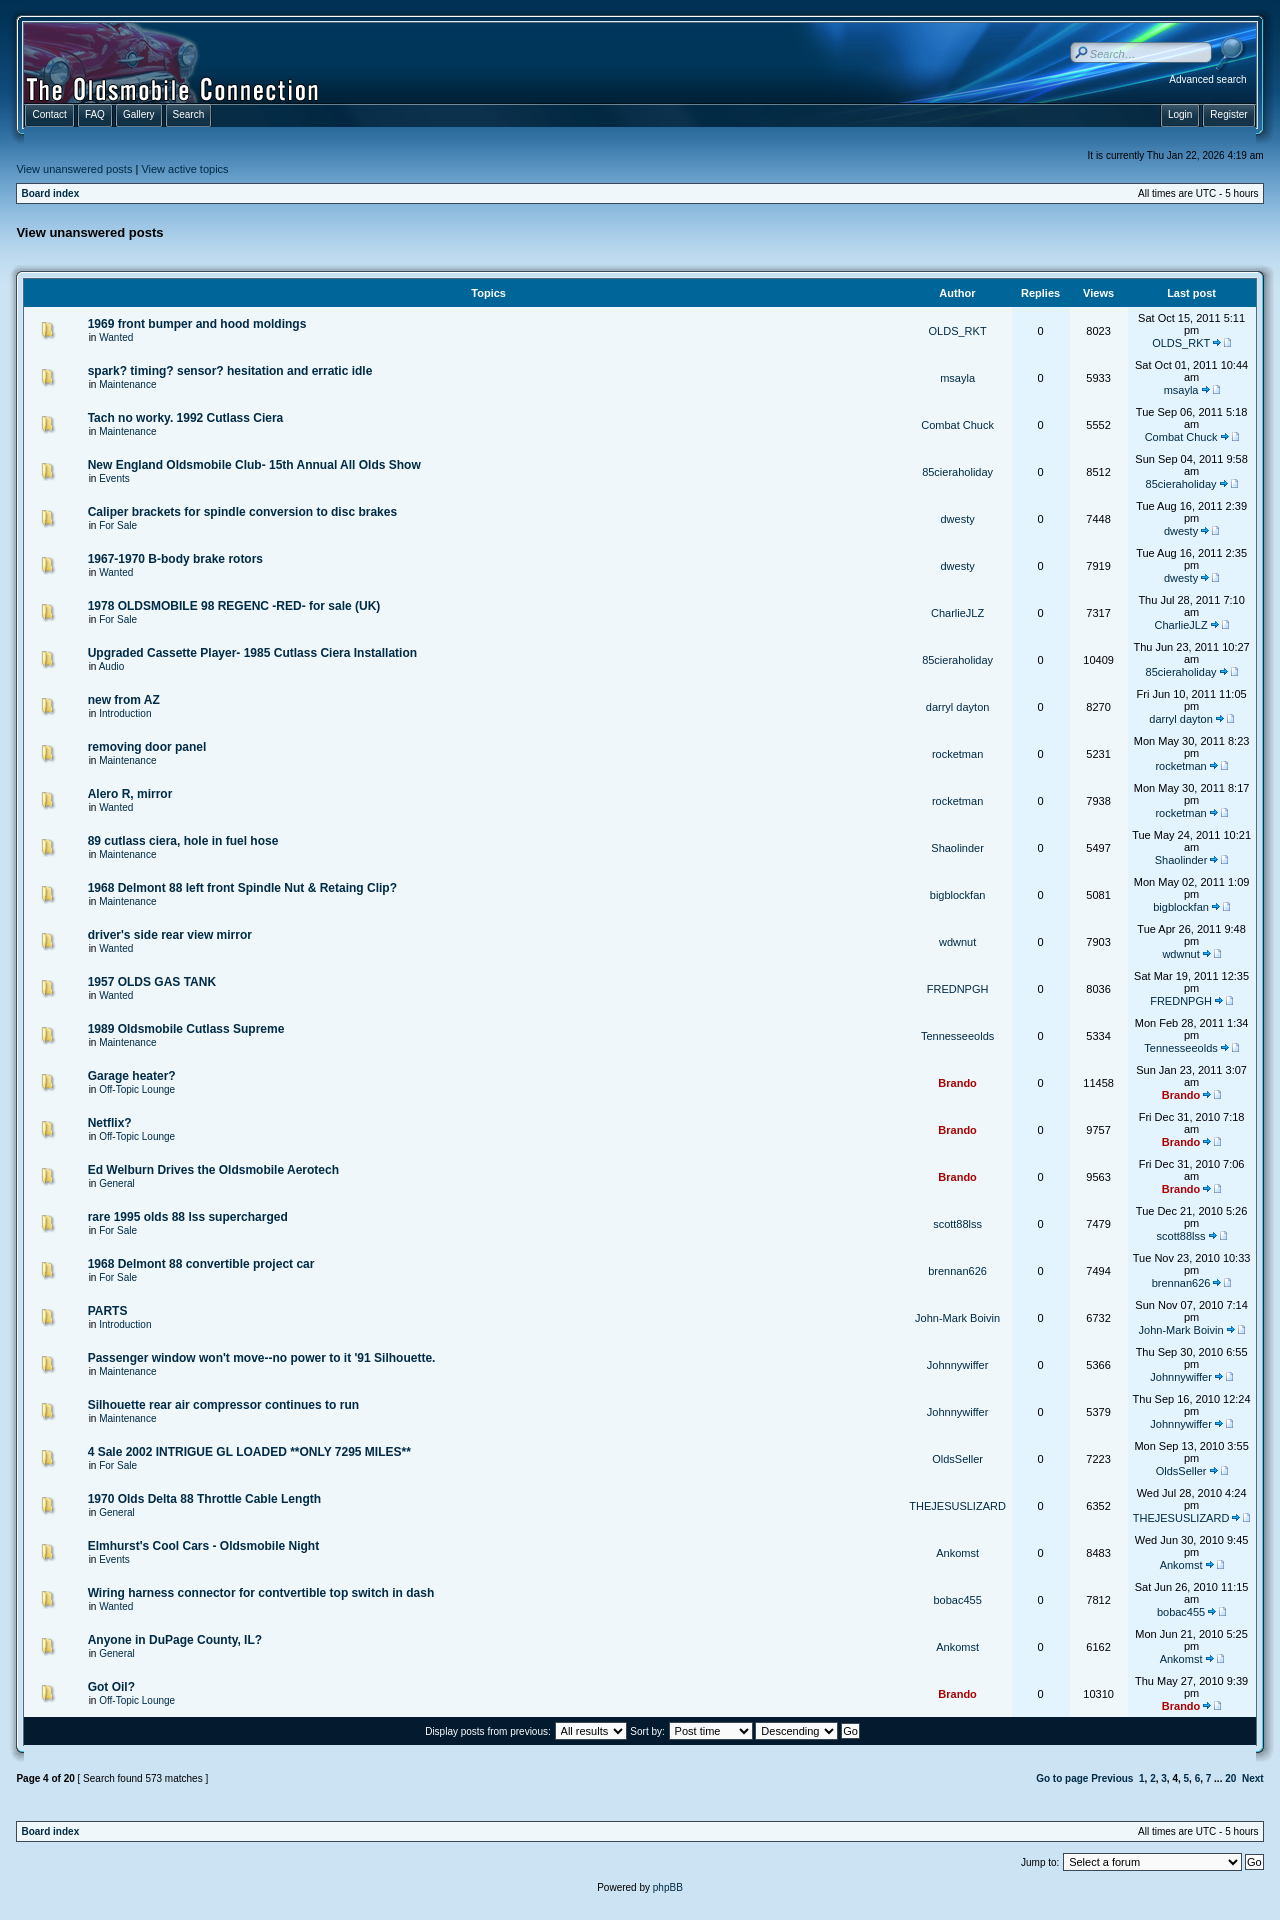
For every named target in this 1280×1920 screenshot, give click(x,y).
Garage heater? (132, 1076)
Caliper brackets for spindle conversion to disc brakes (242, 512)
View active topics (184, 169)
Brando (957, 1083)
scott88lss (957, 1224)
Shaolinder (957, 848)
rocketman (957, 754)
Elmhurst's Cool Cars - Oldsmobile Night (204, 1546)
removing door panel (147, 747)
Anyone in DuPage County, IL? (175, 1640)
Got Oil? (111, 1687)
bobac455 (957, 1600)
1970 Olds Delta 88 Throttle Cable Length (204, 1499)
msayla (957, 378)
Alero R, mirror (130, 794)
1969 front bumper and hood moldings (197, 324)
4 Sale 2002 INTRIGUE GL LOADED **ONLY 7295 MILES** (249, 1452)
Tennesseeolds (957, 1036)
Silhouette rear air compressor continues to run (223, 1405)
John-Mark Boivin (957, 1318)
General (117, 1183)
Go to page (1062, 1778)
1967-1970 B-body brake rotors (175, 559)
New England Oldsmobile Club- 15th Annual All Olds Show (254, 465)
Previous (1112, 1778)
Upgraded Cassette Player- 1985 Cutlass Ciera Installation (252, 653)
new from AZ (124, 700)
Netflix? (110, 1123)
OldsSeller (957, 1459)
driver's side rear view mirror (170, 935)
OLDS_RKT (958, 331)
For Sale (118, 525)
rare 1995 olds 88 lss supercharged (188, 1217)
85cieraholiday (957, 472)
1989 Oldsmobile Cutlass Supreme (186, 1029)
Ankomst (957, 1553)
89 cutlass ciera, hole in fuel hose (183, 841)
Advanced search (1207, 79)
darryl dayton (958, 707)
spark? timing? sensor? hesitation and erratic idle (230, 371)
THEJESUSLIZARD (957, 1506)
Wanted (116, 337)
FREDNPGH (958, 989)
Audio (112, 666)
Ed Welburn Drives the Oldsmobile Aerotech (213, 1170)
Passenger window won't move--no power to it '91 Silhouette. (262, 1358)
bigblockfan (958, 895)
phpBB (668, 1887)
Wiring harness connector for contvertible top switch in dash (261, 1593)
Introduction (125, 713)
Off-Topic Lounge (137, 1089)
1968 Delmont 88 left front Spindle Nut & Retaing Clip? (242, 888)
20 (1230, 1778)
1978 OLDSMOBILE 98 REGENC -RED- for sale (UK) (234, 606)
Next (1253, 1778)
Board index (50, 193)
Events (114, 478)
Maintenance (127, 384)
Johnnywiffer (958, 1365)
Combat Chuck (957, 425)
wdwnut (957, 942)
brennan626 (957, 1271)
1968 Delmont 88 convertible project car (201, 1264)
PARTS (108, 1311)
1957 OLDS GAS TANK (152, 982)
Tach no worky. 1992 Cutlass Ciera (186, 418)
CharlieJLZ (957, 613)
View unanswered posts (74, 169)
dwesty (957, 519)
